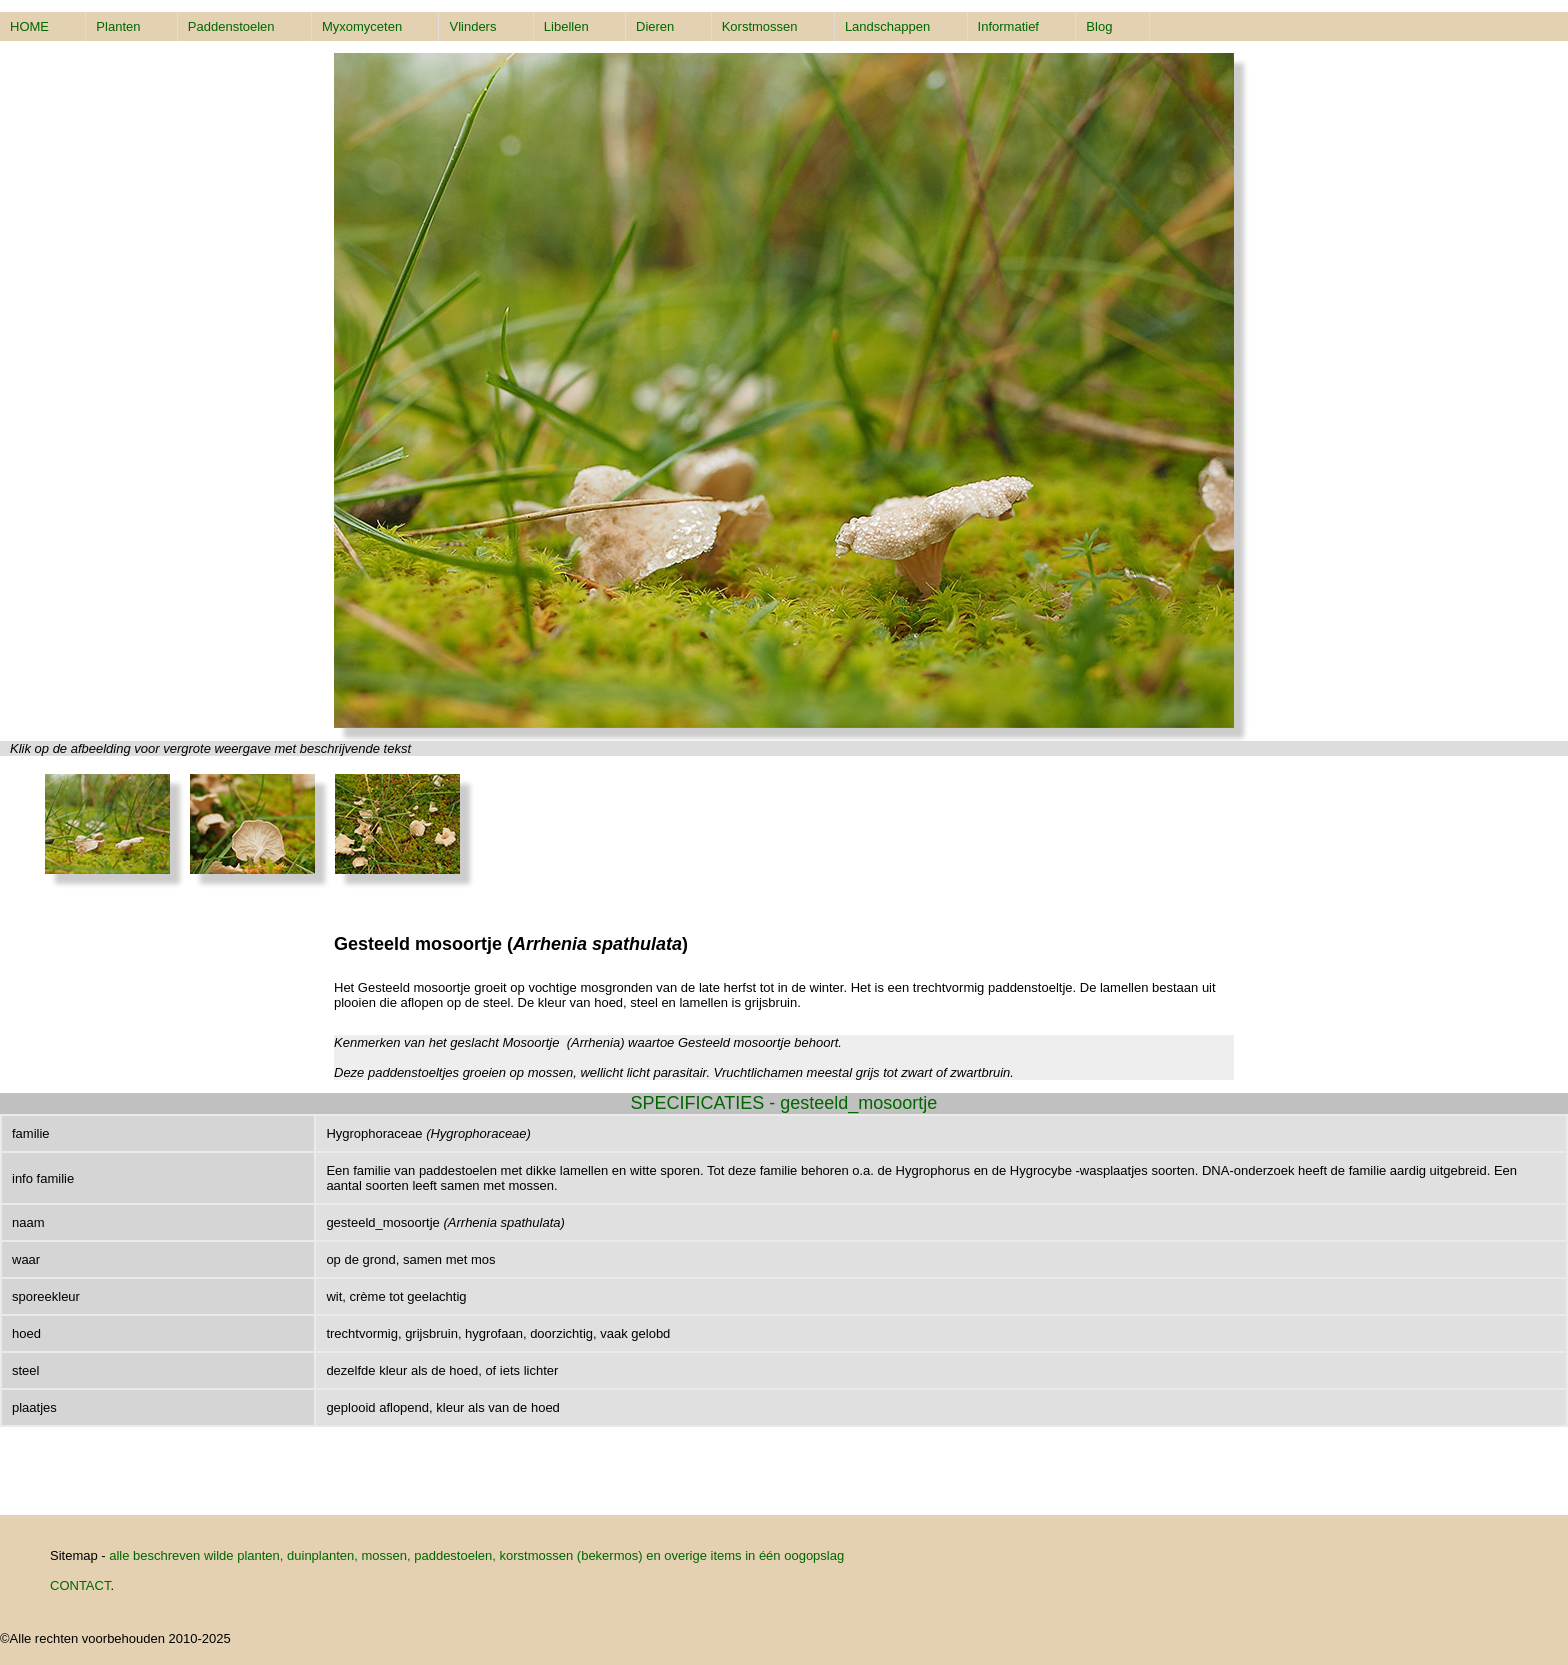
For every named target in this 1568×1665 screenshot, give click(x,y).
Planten (118, 26)
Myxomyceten (362, 26)
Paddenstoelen (231, 26)
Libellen (566, 26)
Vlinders (472, 26)
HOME (29, 26)
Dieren (655, 26)
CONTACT (80, 1585)
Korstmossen (760, 26)
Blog (1099, 26)
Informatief (1008, 26)
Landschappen (887, 26)
